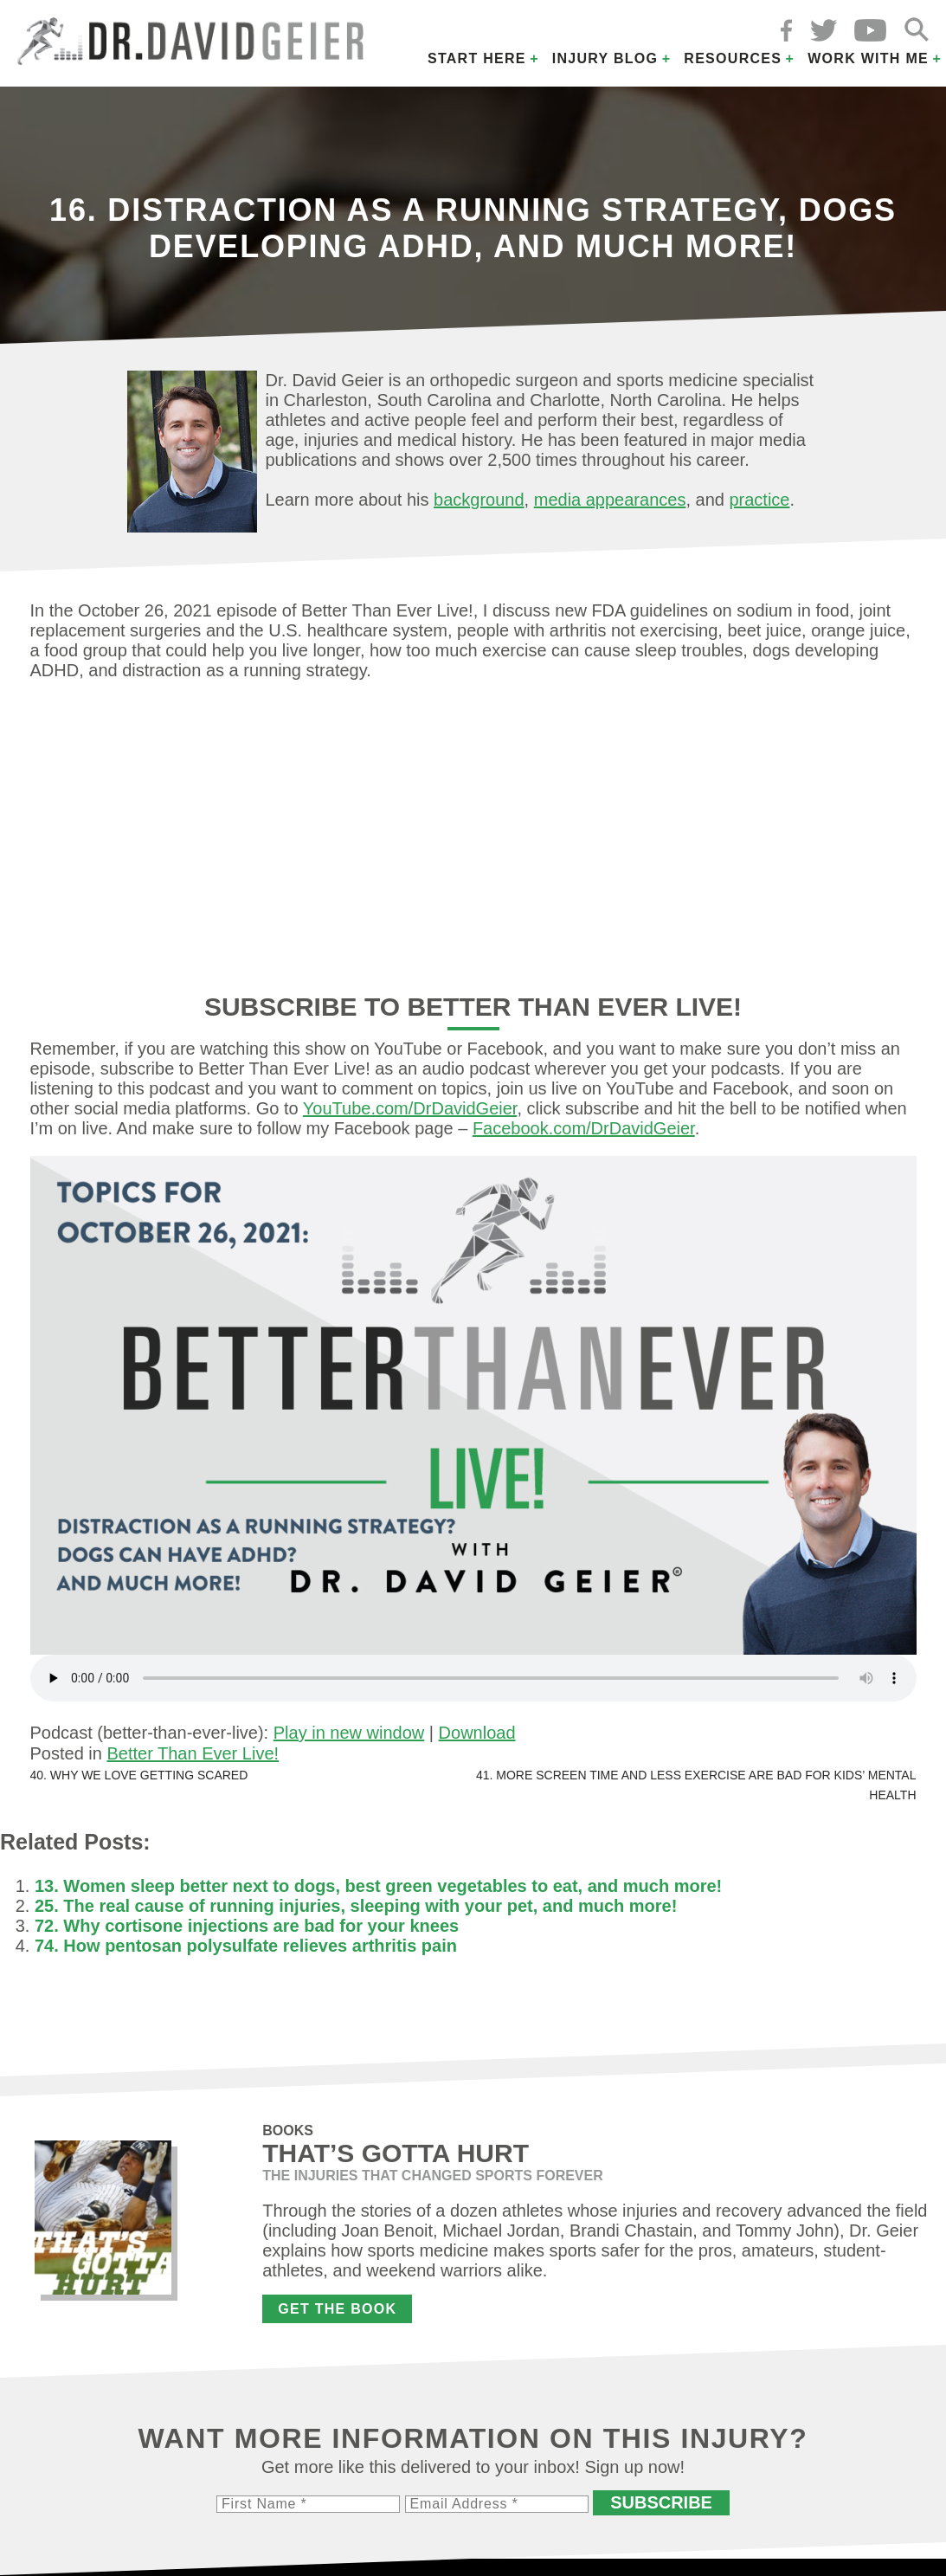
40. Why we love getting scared (139, 1775)
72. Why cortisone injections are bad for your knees (247, 1925)
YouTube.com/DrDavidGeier (410, 1108)
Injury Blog (605, 58)
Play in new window (349, 1732)
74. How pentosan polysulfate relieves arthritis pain (246, 1945)
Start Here (477, 58)
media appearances (610, 499)
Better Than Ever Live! (192, 1753)
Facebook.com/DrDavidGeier (584, 1128)
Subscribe (661, 2502)
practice (759, 499)
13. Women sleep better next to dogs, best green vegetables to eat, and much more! (378, 1885)
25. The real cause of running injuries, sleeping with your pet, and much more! (356, 1905)
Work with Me (868, 58)
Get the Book (337, 2309)
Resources (733, 58)
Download (477, 1732)
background (479, 499)
